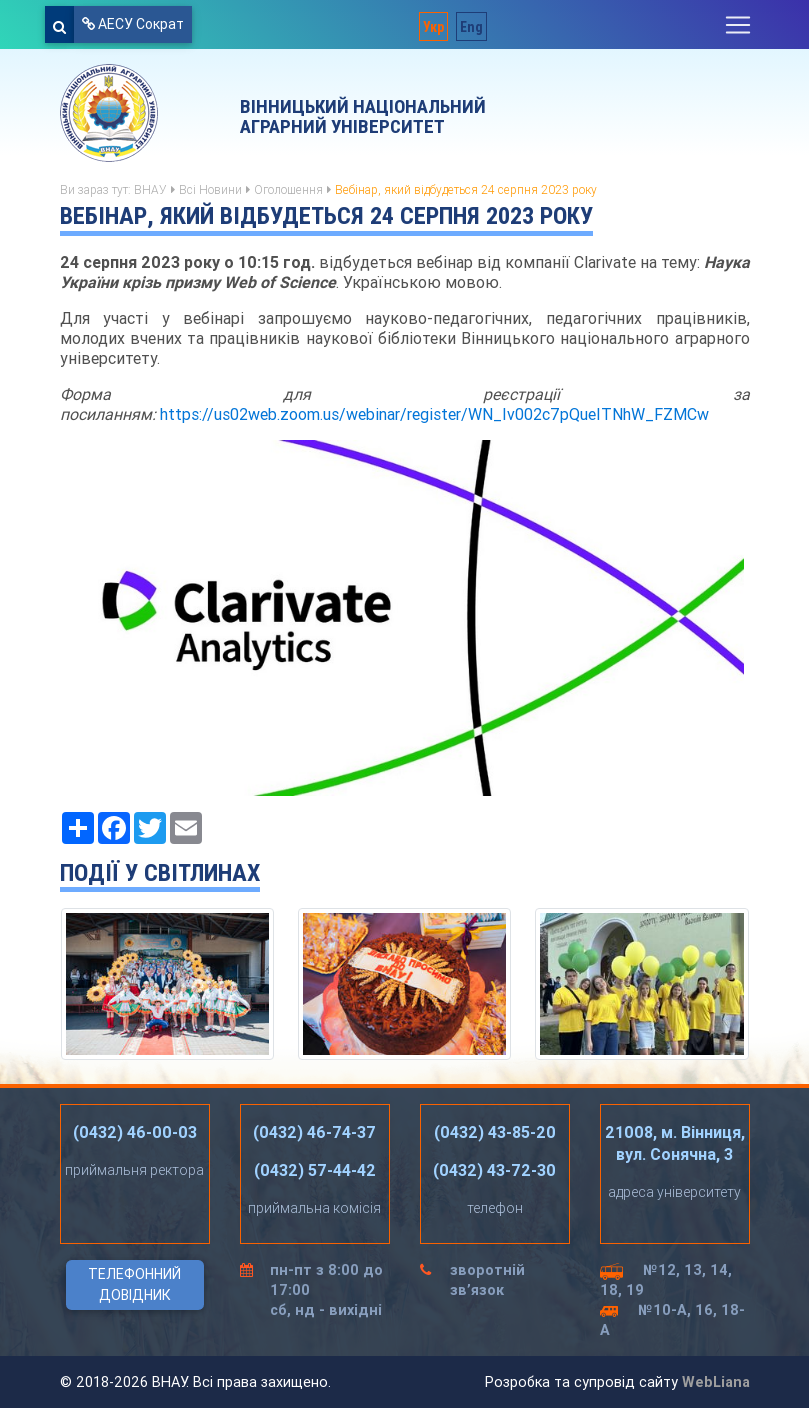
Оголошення (288, 189)
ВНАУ (150, 189)
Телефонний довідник (134, 1284)
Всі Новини (210, 189)
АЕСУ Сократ (133, 24)
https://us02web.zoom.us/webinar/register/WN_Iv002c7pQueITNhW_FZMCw (434, 414)
